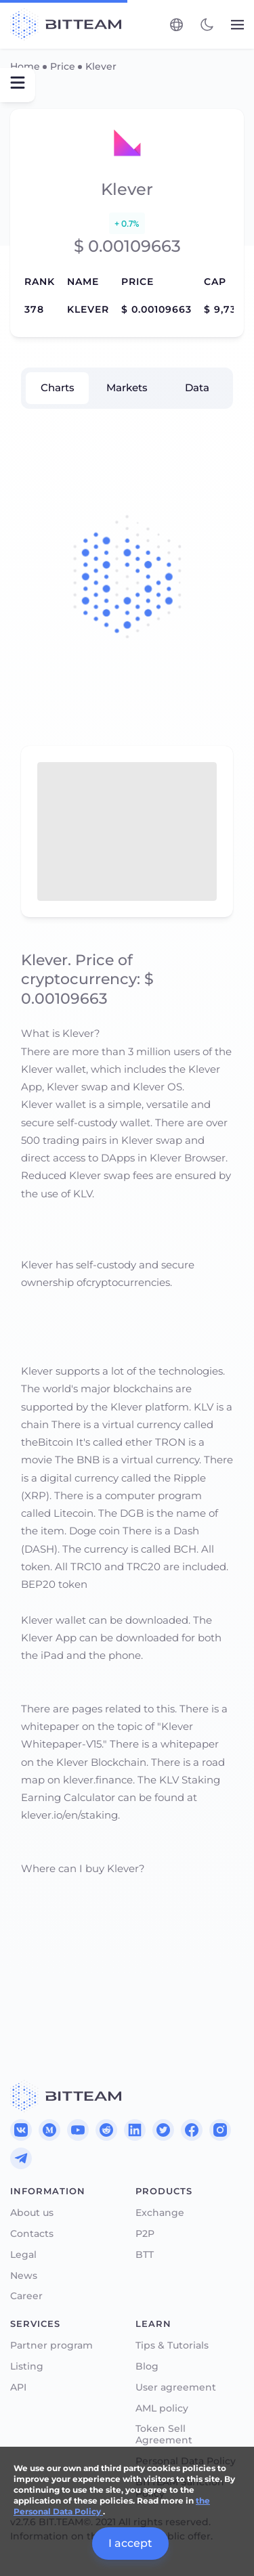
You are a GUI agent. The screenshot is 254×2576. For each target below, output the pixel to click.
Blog (146, 2366)
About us (32, 2213)
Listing (26, 2366)
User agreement (175, 2387)
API (18, 2387)
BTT (144, 2255)
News (23, 2276)
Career (26, 2296)
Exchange (159, 2213)
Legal (23, 2255)
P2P (144, 2234)
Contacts (32, 2234)
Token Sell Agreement (163, 2434)
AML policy (161, 2408)
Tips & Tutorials (172, 2345)
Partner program (51, 2345)
